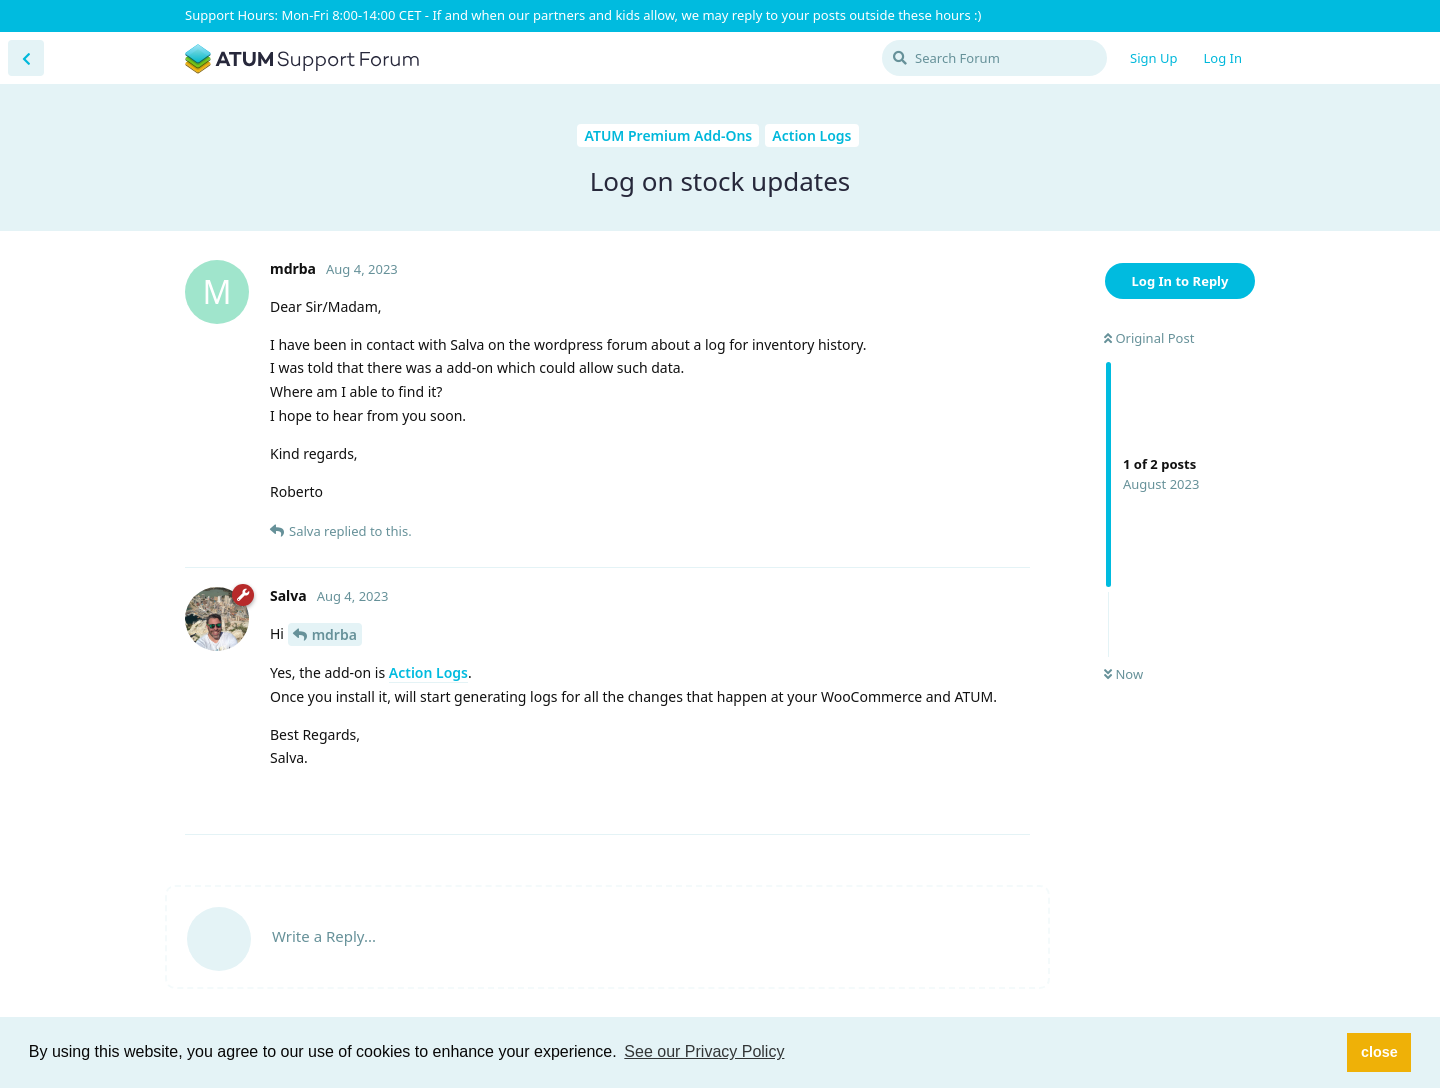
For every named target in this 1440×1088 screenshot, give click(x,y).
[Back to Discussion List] (26, 58)
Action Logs (428, 672)
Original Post (1149, 338)
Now (1123, 674)
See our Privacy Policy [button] (704, 1051)
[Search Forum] (994, 58)
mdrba (334, 634)
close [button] (1379, 1052)
